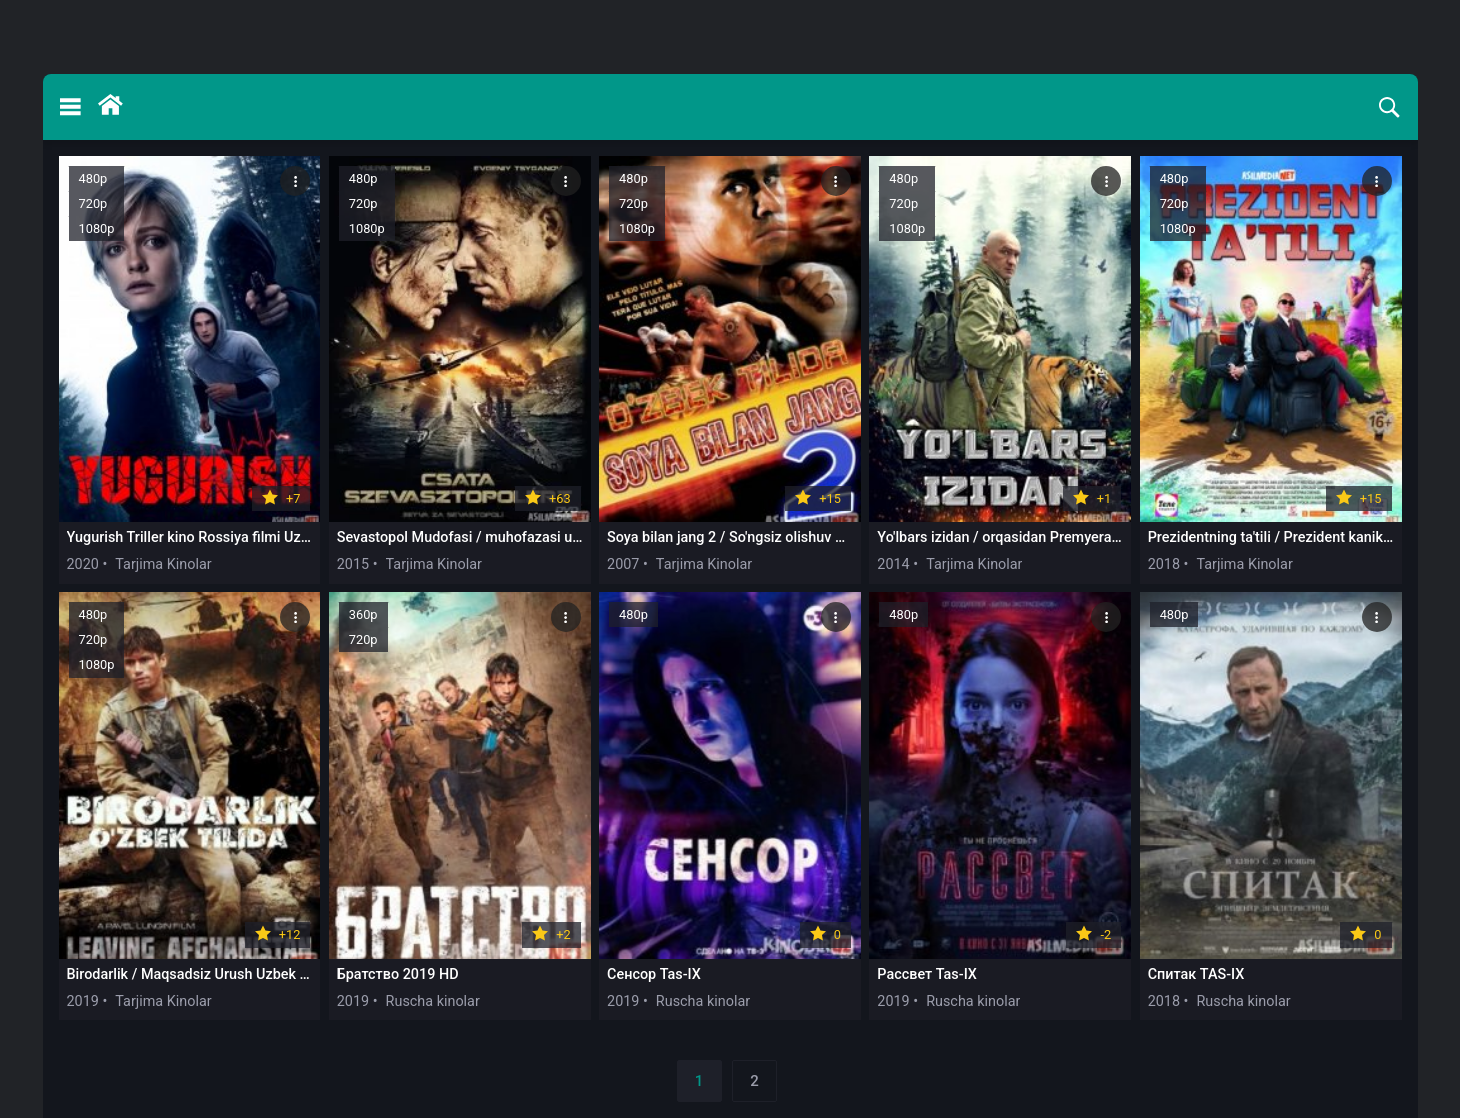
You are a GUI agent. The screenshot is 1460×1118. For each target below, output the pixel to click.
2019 (83, 1001)
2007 (623, 564)
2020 (83, 564)
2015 (353, 564)
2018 (1164, 564)
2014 (893, 564)
